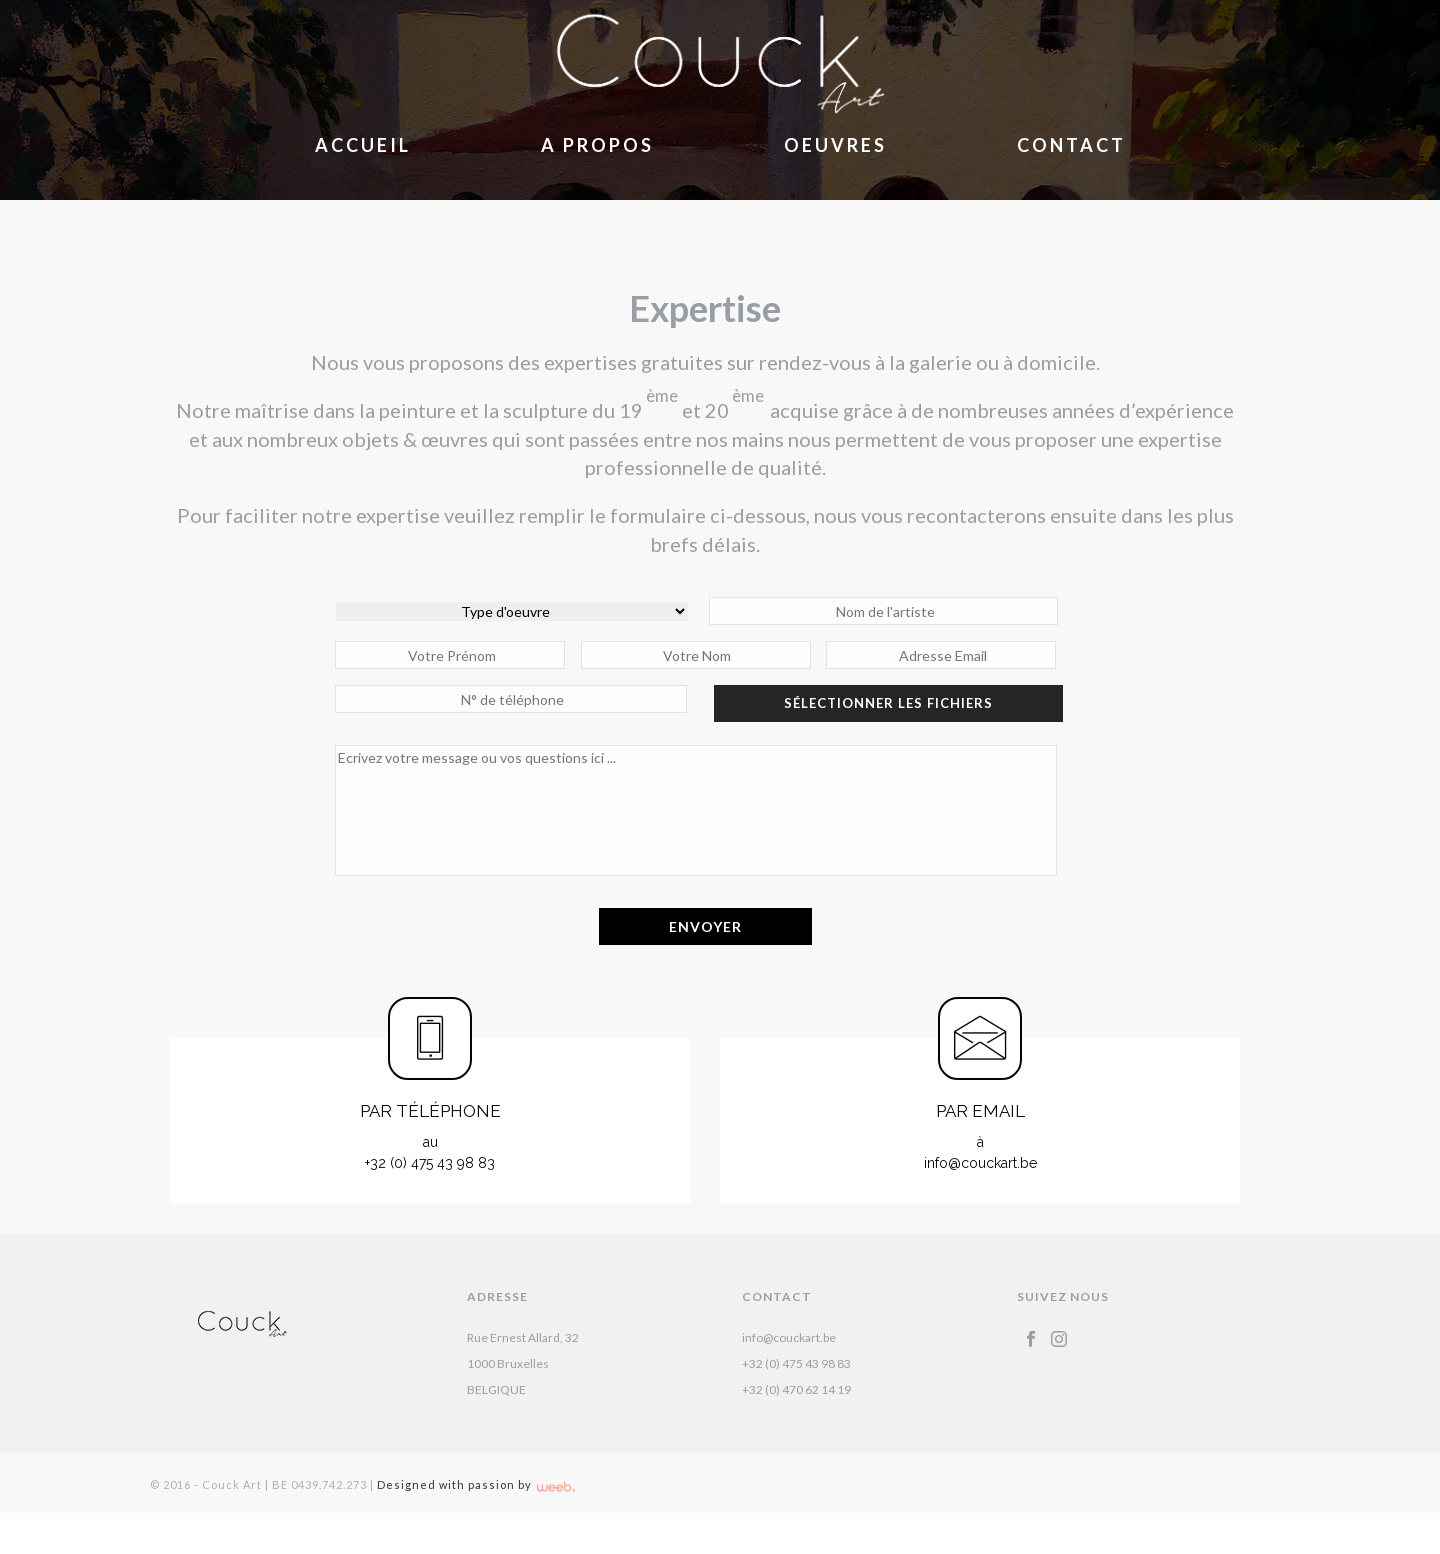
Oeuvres (835, 145)
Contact (1071, 145)
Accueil (363, 145)
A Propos (597, 145)
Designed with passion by (476, 1484)
